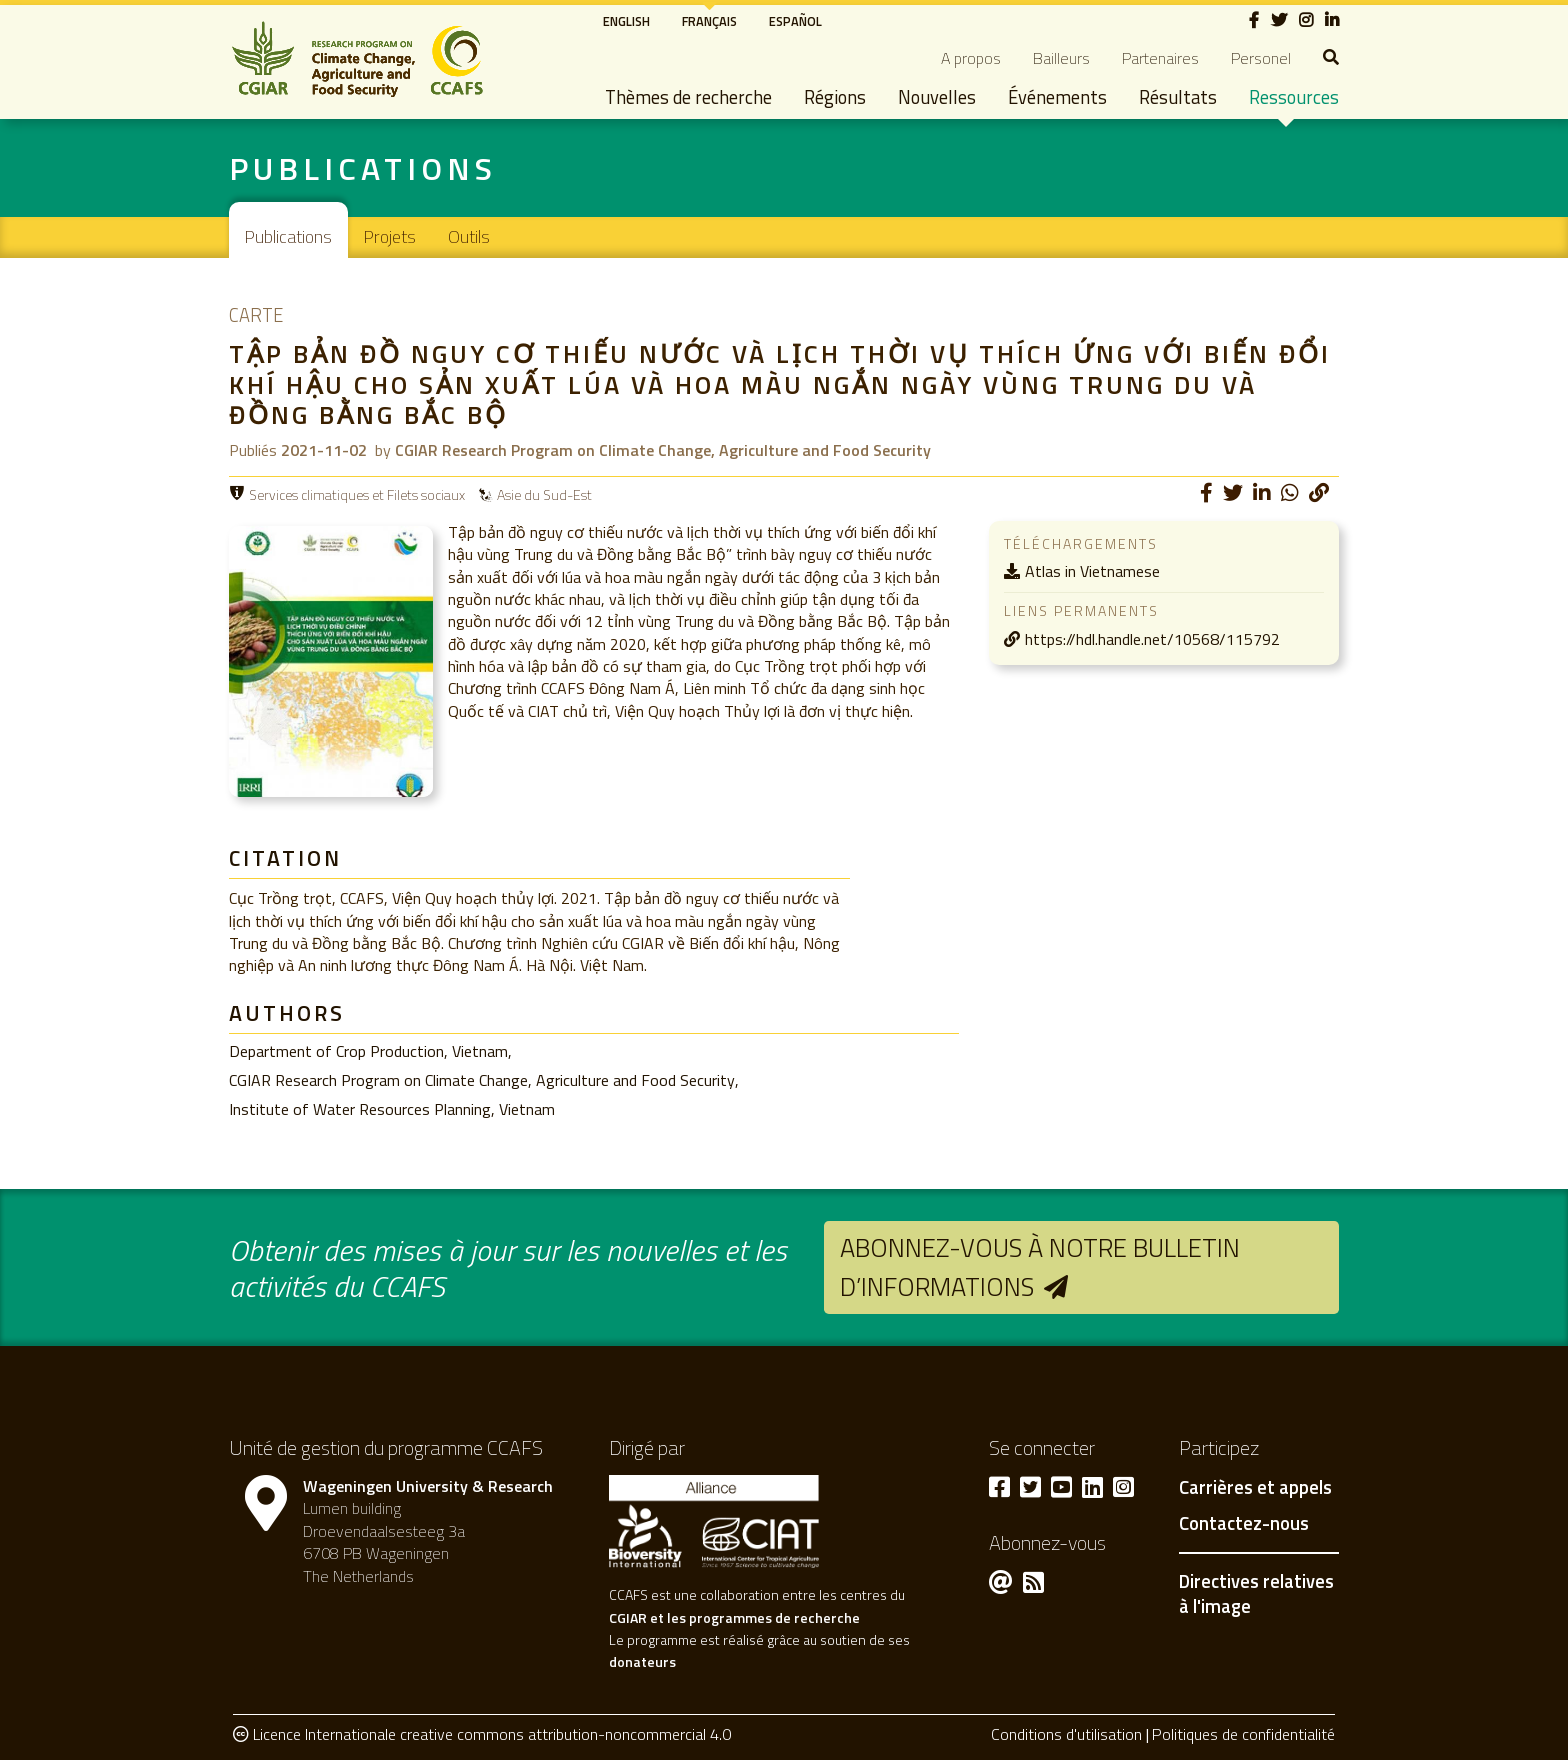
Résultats (1178, 97)
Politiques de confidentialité (1243, 1734)
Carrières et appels (1255, 1488)
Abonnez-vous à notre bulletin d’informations (1040, 1266)
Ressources (1294, 97)
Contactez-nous (1244, 1524)
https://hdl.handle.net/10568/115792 (1152, 639)
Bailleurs (1061, 58)
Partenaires (1160, 58)
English (626, 21)
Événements (1057, 97)
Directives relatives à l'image (1256, 1594)
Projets (390, 236)
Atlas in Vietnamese (1092, 571)
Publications (288, 236)
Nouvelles (937, 97)
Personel (1261, 58)
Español (795, 21)
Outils (469, 236)
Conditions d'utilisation (1066, 1734)
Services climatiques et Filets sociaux (357, 494)
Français (709, 21)
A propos (971, 58)
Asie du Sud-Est (544, 494)
